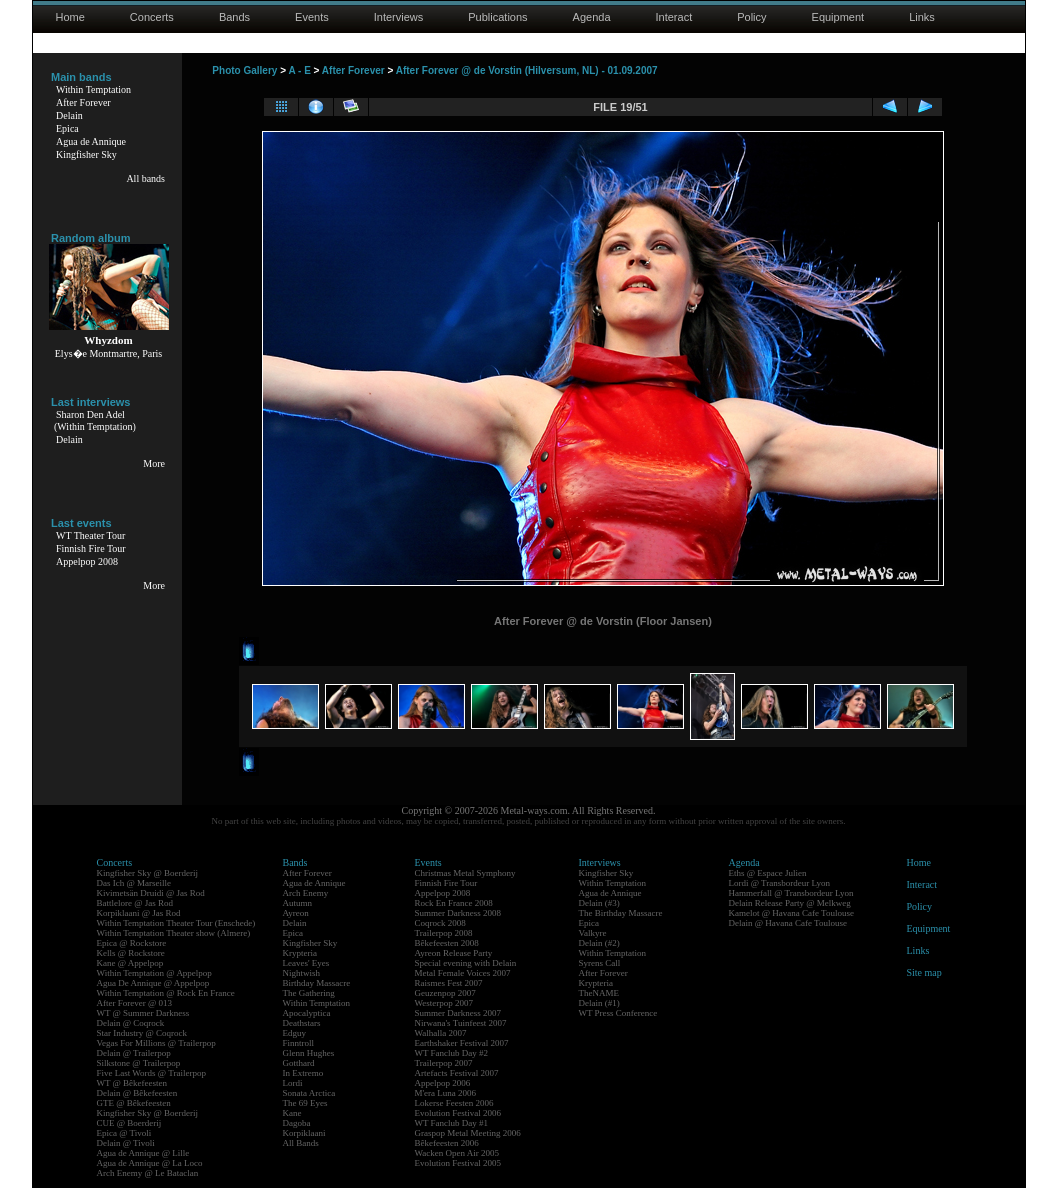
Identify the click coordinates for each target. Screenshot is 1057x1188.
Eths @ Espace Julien (768, 873)
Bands (234, 17)
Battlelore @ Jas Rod (135, 903)
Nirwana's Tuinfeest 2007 (461, 1023)
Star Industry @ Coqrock (142, 1033)
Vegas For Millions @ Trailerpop (156, 1043)
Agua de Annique (91, 141)
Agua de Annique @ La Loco (150, 1163)
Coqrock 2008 (440, 923)
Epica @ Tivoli (124, 1133)
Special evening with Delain (466, 963)
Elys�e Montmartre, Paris (108, 353)
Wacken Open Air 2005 (457, 1153)
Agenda (592, 17)
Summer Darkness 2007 (458, 1013)
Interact (674, 17)
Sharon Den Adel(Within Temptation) (95, 420)
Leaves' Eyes (306, 963)
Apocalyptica (307, 1013)
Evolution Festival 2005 (458, 1163)
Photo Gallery (244, 70)
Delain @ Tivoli (126, 1143)
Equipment (838, 17)
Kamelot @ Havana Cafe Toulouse (791, 913)
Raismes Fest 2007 (449, 983)
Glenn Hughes (309, 1053)
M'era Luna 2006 (446, 1093)
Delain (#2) (599, 943)
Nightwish (302, 973)
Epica (67, 128)
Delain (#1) (599, 1003)
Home (70, 17)
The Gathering (309, 993)
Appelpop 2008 (87, 561)
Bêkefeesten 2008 (447, 943)
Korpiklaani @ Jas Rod (139, 913)
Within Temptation (93, 89)
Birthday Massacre (317, 983)
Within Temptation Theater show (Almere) (174, 933)
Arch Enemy (306, 893)
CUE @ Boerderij (129, 1123)
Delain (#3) (599, 903)
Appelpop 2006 (443, 1083)
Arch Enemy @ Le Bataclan (148, 1173)
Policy (751, 17)
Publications (497, 17)
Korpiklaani (304, 1133)
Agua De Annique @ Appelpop (153, 983)
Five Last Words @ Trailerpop (151, 1073)
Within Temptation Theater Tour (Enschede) (176, 923)
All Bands (301, 1143)
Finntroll (299, 1043)
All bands (145, 178)
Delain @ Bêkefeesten (137, 1093)
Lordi (293, 1083)
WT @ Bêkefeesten (132, 1083)
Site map (924, 972)
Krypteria (300, 953)
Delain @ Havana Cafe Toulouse (788, 923)
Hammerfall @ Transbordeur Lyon (791, 893)
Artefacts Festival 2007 (457, 1073)
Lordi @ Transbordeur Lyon (780, 883)
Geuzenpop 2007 (445, 993)
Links (922, 17)
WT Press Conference (618, 1013)
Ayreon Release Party (454, 953)
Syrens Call (600, 963)
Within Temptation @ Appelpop (154, 973)
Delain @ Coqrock (131, 1023)
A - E (299, 70)
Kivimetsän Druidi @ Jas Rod (151, 893)
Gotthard (299, 1063)
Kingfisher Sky (86, 154)
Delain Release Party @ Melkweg (790, 903)
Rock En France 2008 (454, 903)
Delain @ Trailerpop (134, 1053)
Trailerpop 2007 (444, 1063)
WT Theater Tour (90, 535)
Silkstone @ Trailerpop (139, 1063)
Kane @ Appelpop (130, 963)
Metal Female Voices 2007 (463, 973)
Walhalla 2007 (441, 1033)
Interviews (399, 17)
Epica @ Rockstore (132, 943)
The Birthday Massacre (621, 913)
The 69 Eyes (305, 1103)
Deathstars (302, 1023)
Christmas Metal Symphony (465, 873)
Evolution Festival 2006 (458, 1113)
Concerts (152, 17)
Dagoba (297, 1123)
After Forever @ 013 (135, 1003)
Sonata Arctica (309, 1093)
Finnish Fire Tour (91, 548)
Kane (292, 1113)
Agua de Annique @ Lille (143, 1153)
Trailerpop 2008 (444, 933)
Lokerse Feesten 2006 (454, 1103)
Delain (69, 115)
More (154, 463)
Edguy (295, 1033)
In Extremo (303, 1073)
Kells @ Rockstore (131, 953)
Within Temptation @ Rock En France (166, 993)
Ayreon (296, 913)
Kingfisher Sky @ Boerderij (148, 873)
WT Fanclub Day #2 (452, 1053)
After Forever (83, 102)
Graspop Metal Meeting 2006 (468, 1133)
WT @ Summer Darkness (143, 1013)
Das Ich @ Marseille (134, 883)
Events (312, 17)
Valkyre (593, 933)
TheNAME (599, 993)
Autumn (298, 903)
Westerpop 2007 (444, 1003)
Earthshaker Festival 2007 (462, 1043)
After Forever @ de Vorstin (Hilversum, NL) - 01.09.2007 (527, 70)
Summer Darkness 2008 (458, 913)
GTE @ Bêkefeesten (134, 1103)
